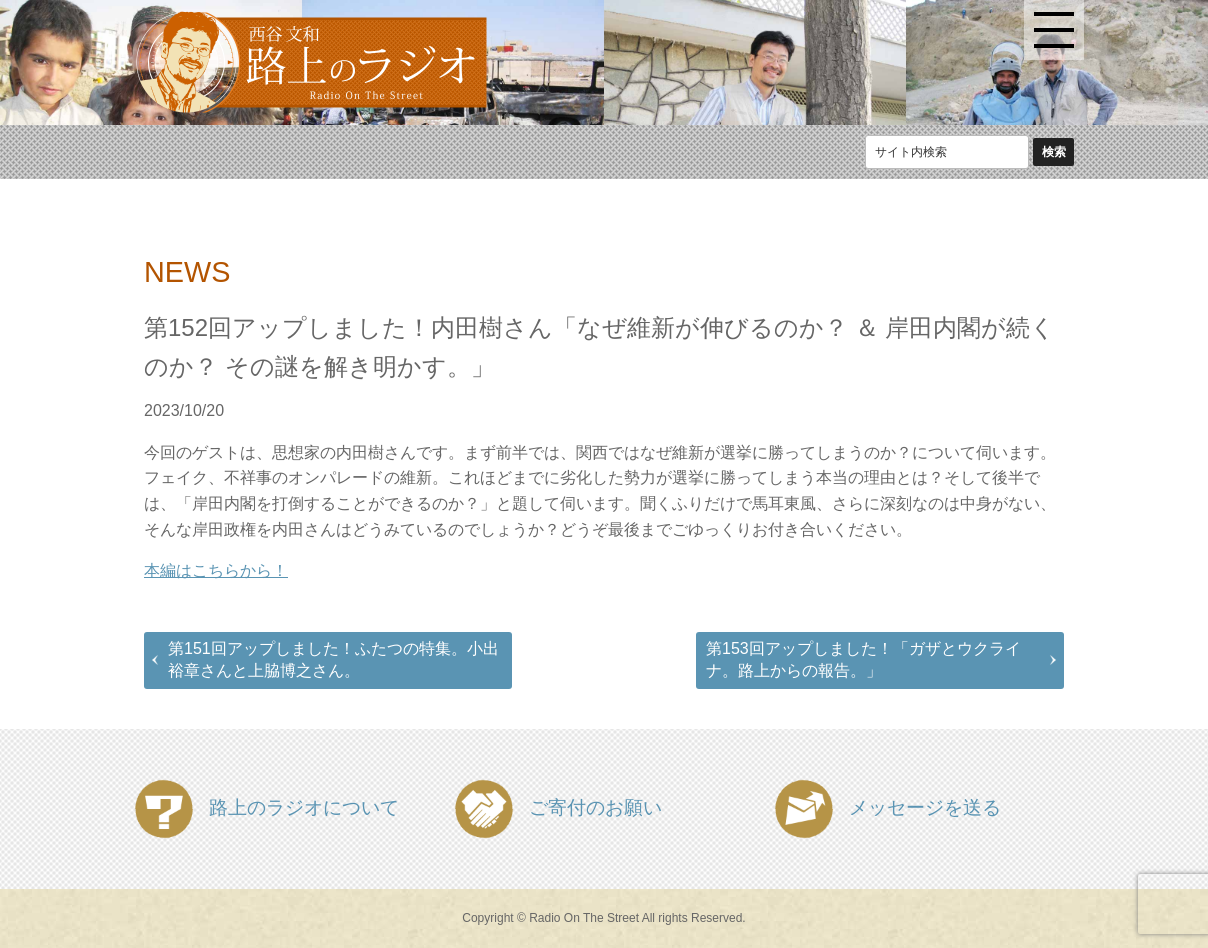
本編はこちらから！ (216, 570)
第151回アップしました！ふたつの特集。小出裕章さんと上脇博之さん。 (333, 659)
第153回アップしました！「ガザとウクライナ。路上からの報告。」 (863, 659)
